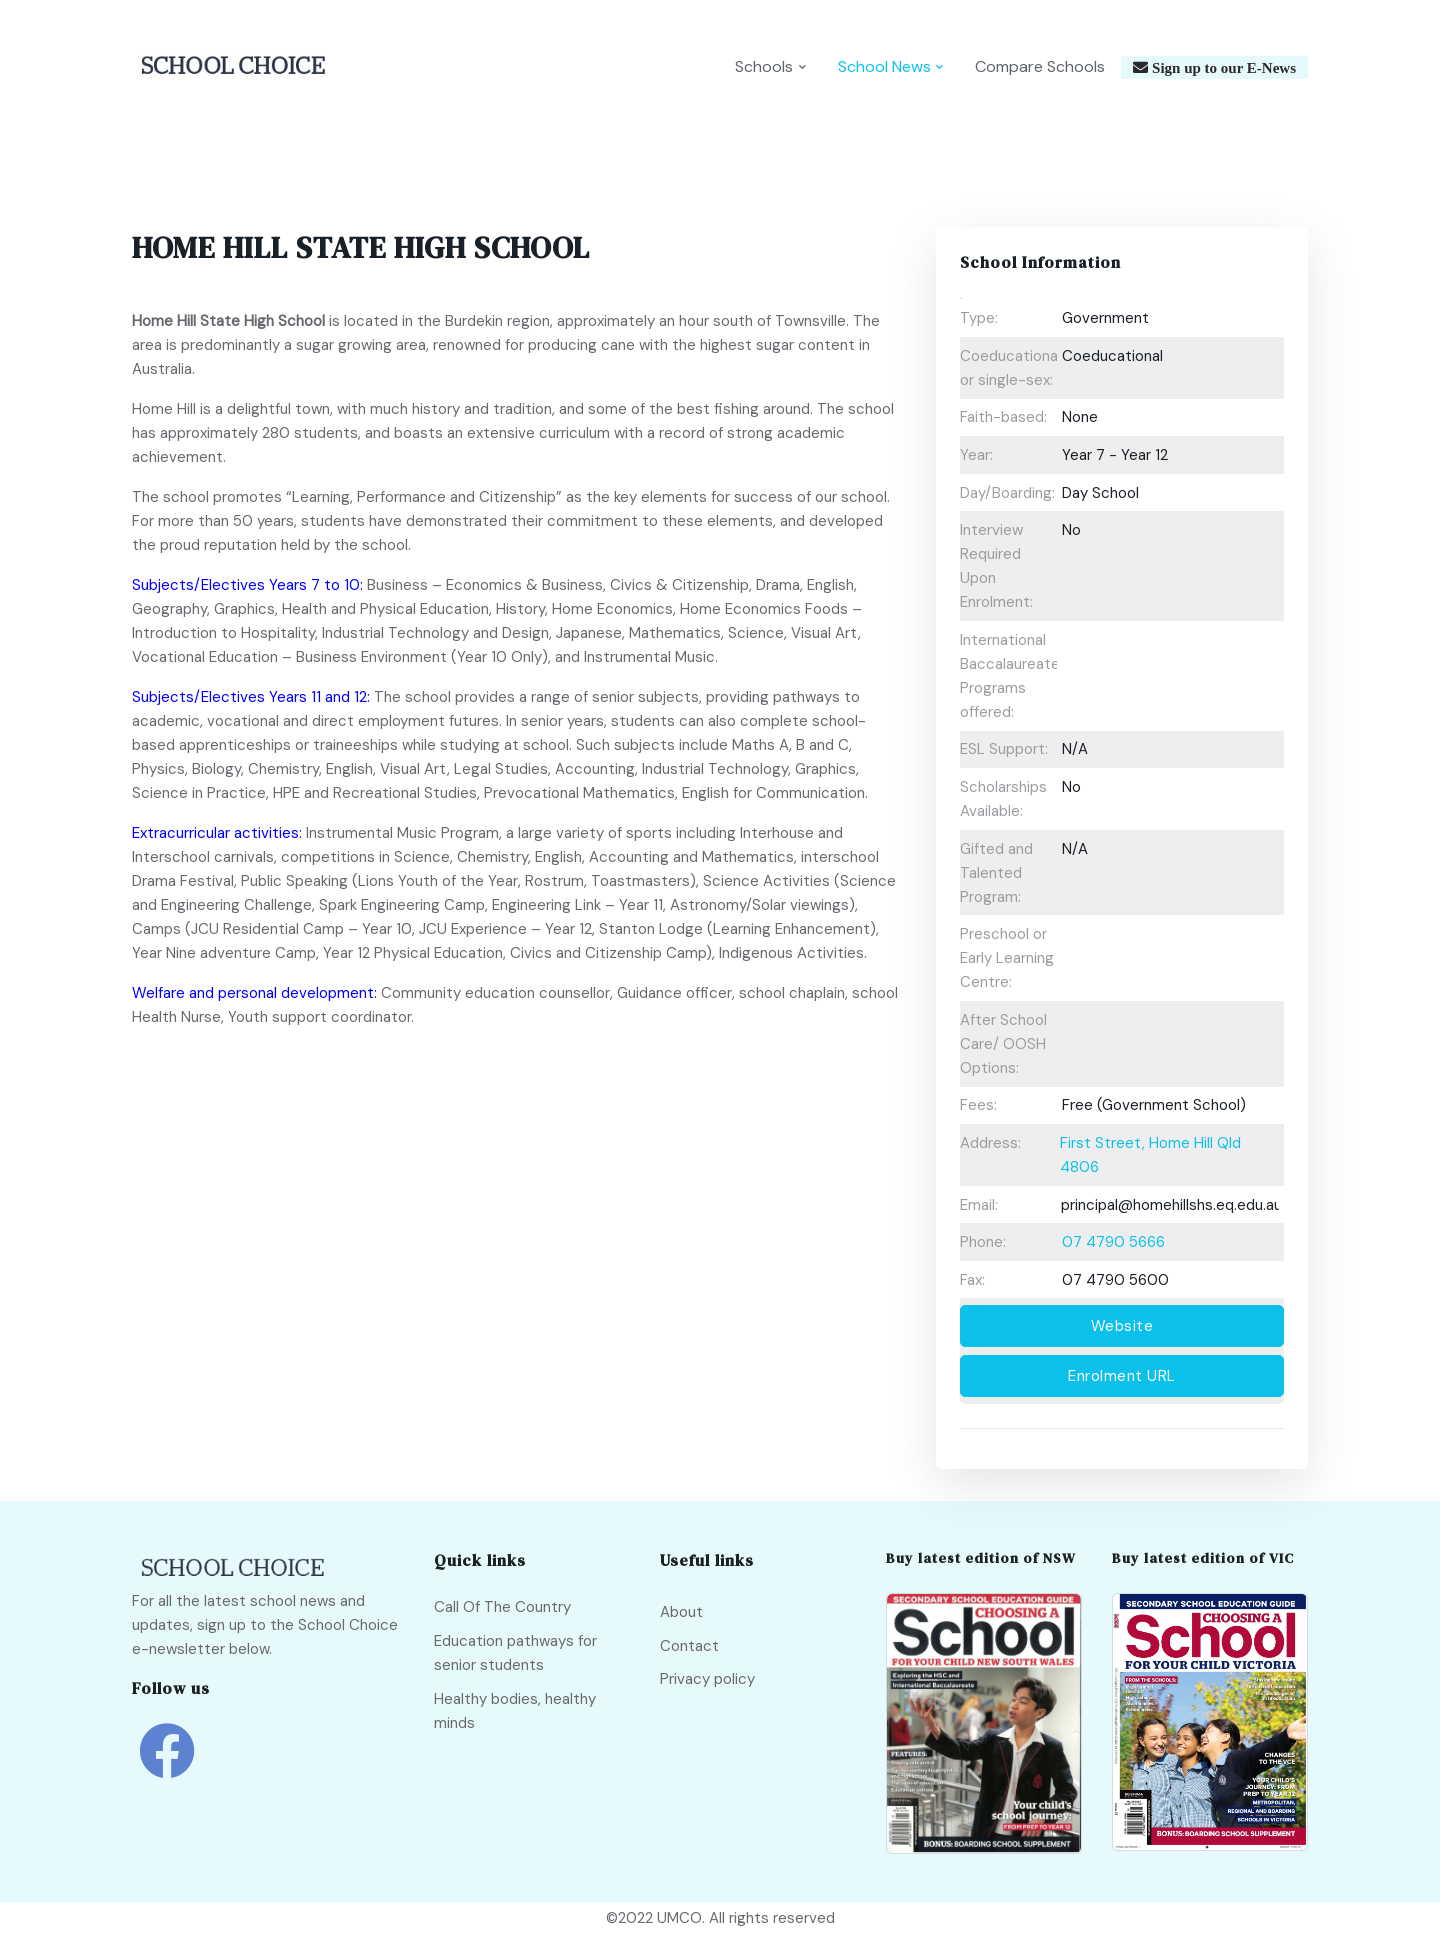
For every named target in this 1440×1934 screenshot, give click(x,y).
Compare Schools (1040, 66)
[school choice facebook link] (167, 1765)
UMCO (679, 1918)
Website (1122, 1326)
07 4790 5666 (1113, 1242)
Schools (764, 66)
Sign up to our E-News (1222, 67)
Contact (689, 1646)
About (681, 1612)
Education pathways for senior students (515, 1653)
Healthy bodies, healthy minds (515, 1711)
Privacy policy (707, 1679)
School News (884, 66)
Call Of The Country (502, 1607)
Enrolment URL (1122, 1376)
